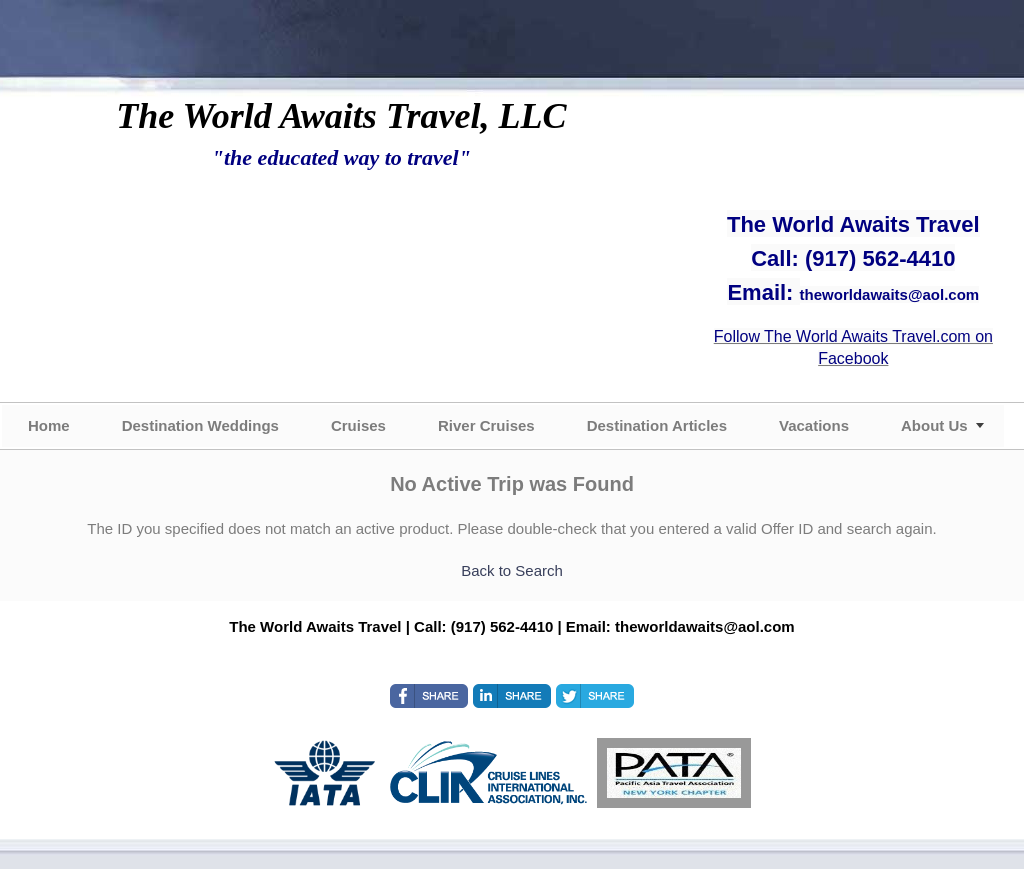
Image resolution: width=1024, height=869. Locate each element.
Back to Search (512, 570)
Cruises (358, 425)
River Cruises (486, 425)
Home (49, 425)
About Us (934, 425)
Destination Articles (657, 425)
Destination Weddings (200, 425)
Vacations (814, 425)
